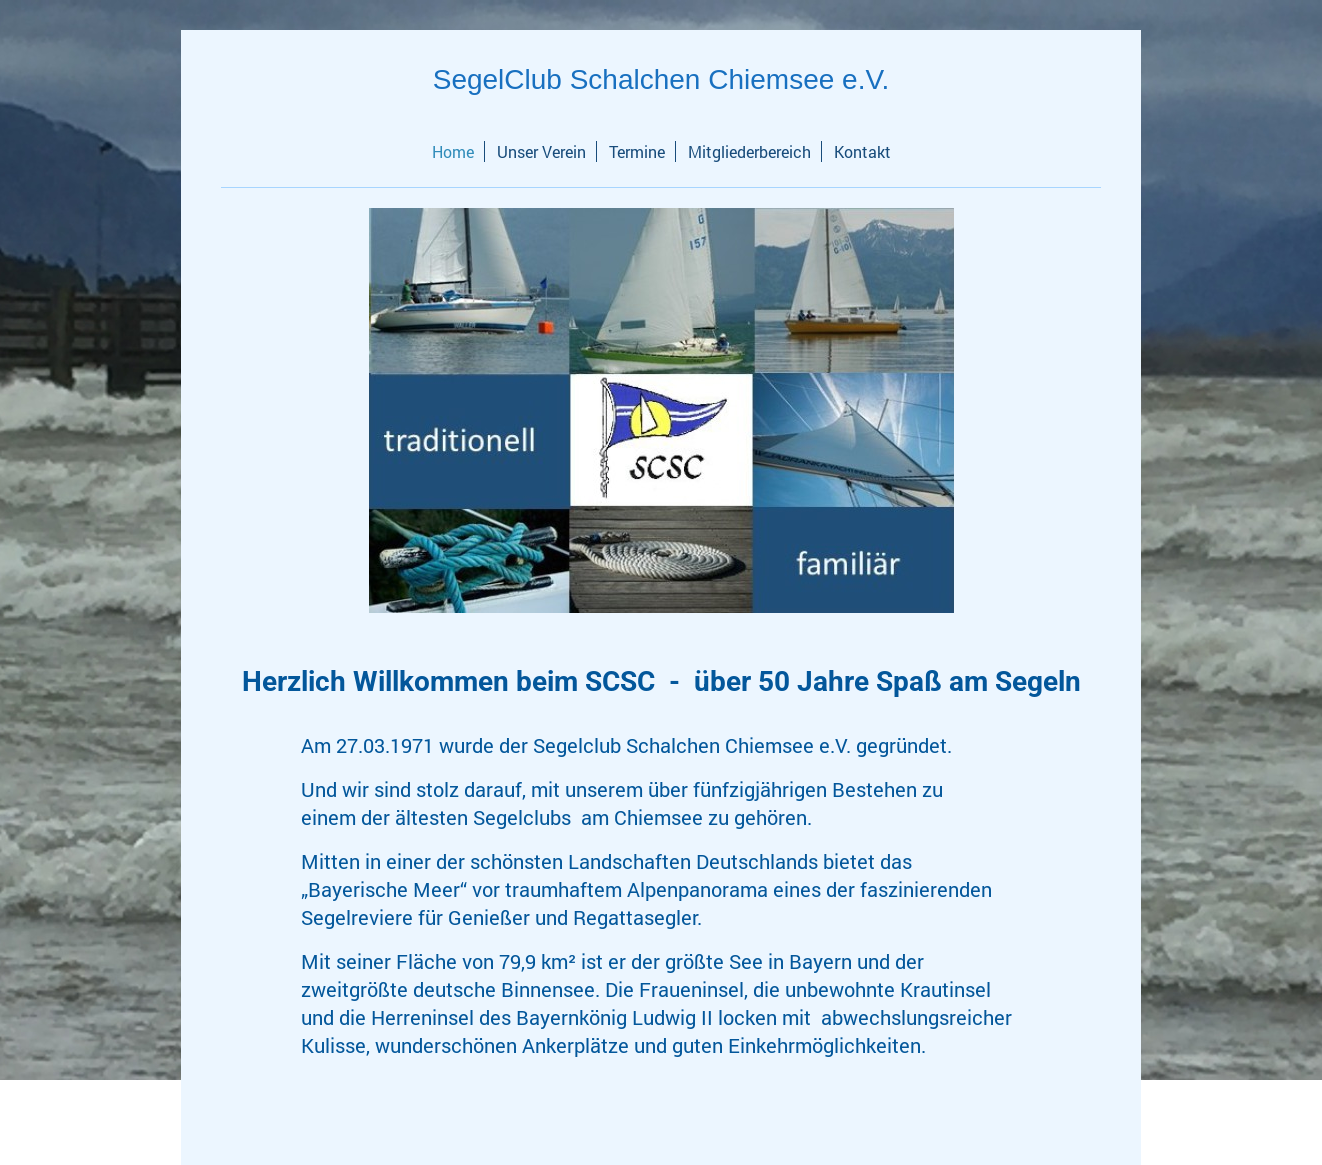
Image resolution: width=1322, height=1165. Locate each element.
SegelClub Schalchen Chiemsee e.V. (661, 79)
